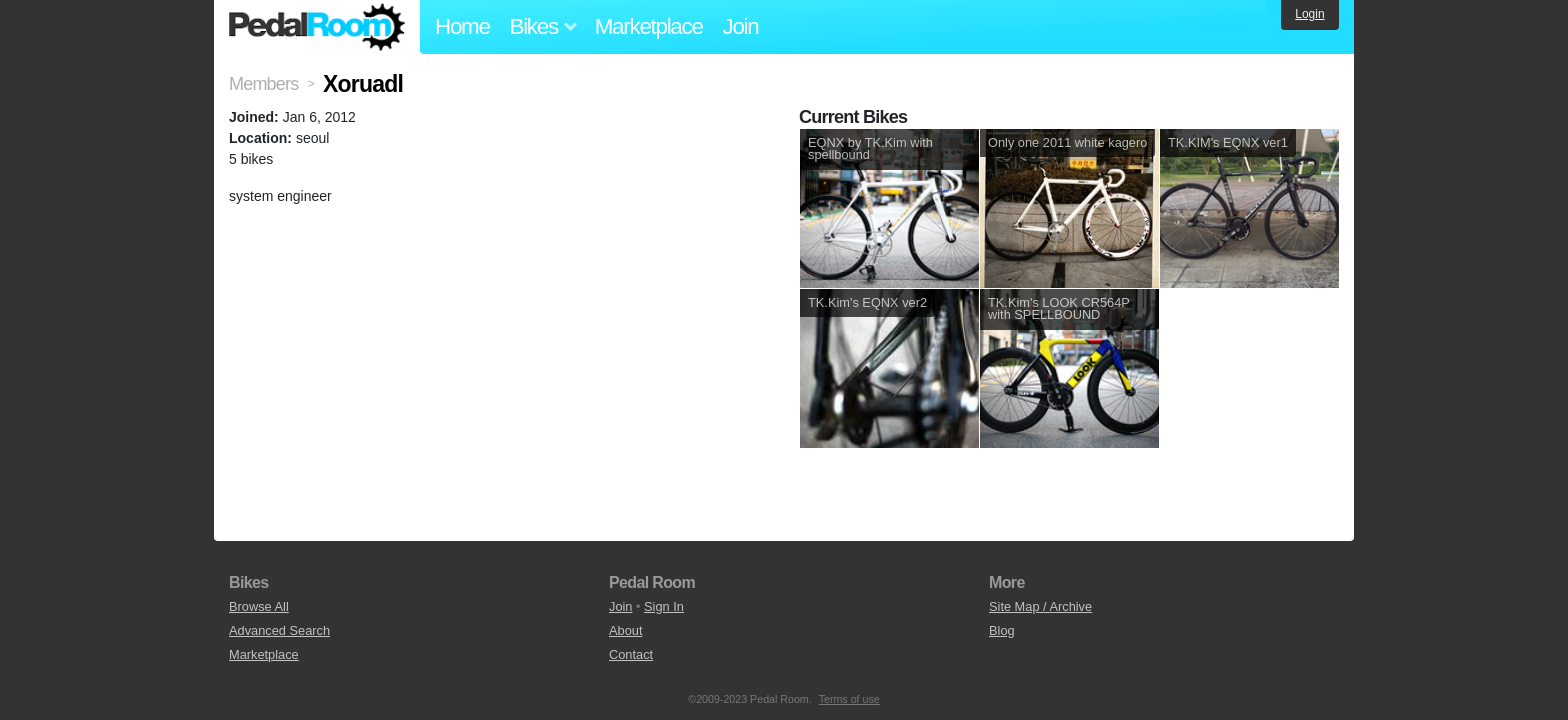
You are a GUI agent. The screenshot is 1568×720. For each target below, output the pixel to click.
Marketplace (649, 26)
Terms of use (849, 699)
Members (263, 84)
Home (462, 26)
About (625, 630)
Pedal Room (317, 27)
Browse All (259, 606)
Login (1309, 14)
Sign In (664, 606)
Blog (1002, 630)
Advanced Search (279, 630)
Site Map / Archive (1040, 606)
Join (741, 26)
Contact (631, 654)
